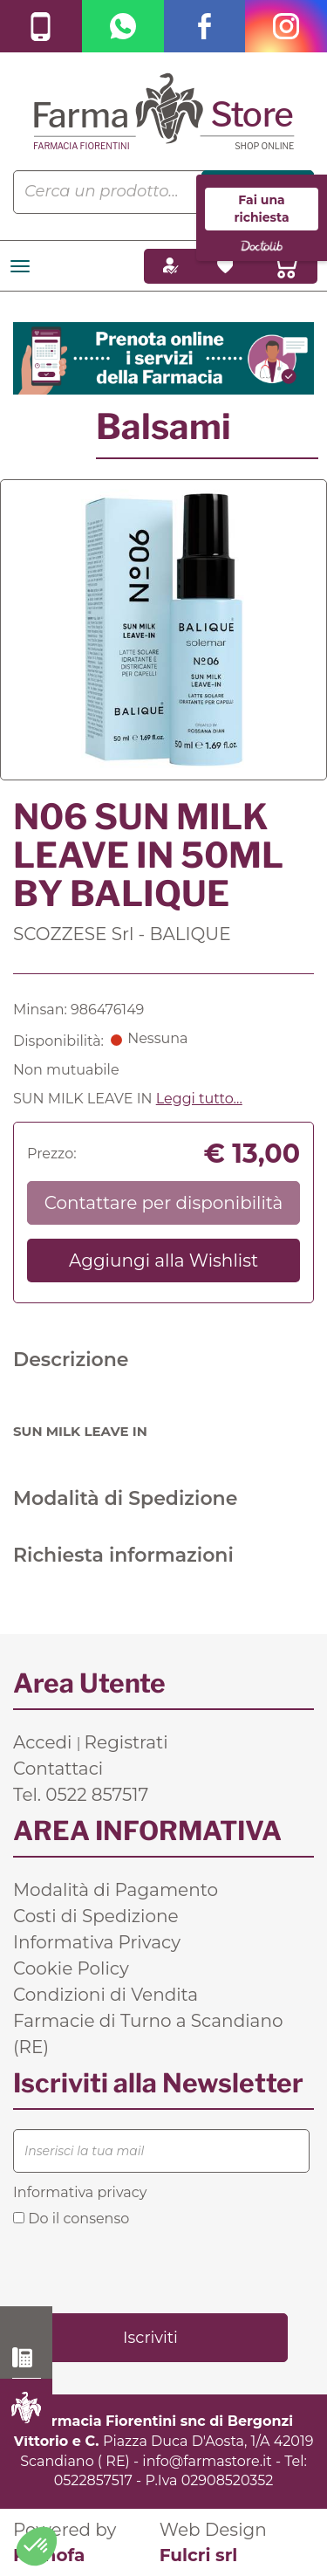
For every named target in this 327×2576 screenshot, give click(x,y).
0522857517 (93, 2480)
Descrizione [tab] (71, 1359)
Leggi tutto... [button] (199, 1098)
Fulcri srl (199, 2555)
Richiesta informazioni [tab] (123, 1555)
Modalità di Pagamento (115, 1889)
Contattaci (58, 1768)
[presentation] (145, 2269)
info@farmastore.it (206, 2461)
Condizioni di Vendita (105, 1994)
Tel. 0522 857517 (80, 1794)
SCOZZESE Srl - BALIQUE (122, 934)
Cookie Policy (71, 1968)
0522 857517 (26, 2358)
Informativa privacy (79, 2192)
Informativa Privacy (97, 1942)
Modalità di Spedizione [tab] (125, 1498)
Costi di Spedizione (96, 1916)
